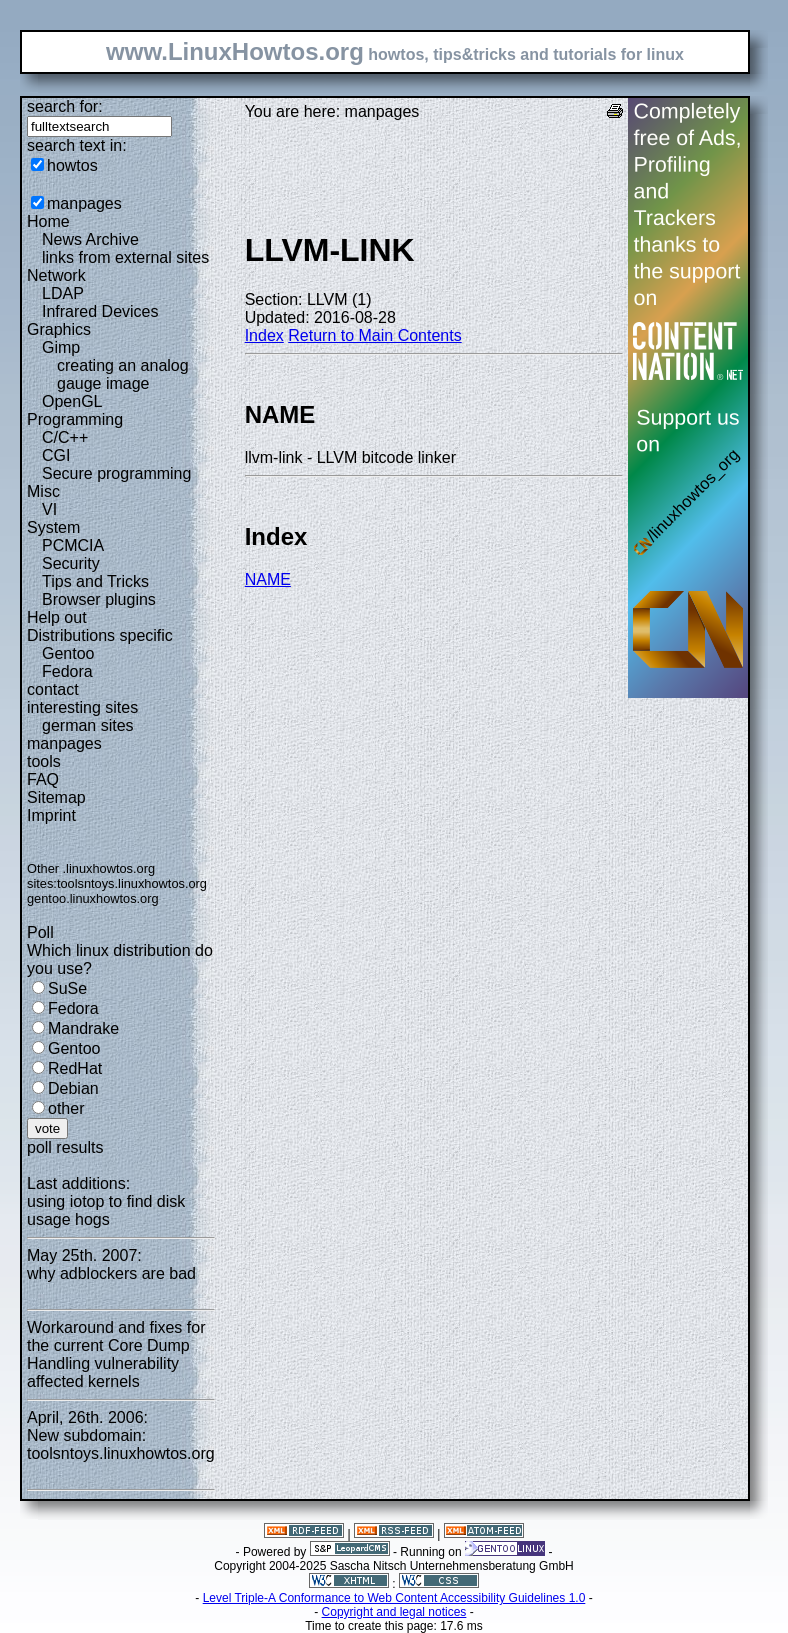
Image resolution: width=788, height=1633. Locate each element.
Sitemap (56, 797)
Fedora (67, 671)
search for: (65, 106)
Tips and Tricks (95, 581)
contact (53, 689)
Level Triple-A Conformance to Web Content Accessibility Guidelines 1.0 (394, 1598)
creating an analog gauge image (123, 374)
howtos (72, 165)
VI (49, 509)
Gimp (61, 347)
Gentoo (68, 653)
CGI (56, 455)
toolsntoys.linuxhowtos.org (132, 883)
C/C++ (65, 437)
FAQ (43, 779)
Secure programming (116, 473)
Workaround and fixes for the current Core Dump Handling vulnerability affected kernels (116, 1354)
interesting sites (82, 707)
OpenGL (72, 401)
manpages (84, 203)
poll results (65, 1147)
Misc (43, 491)
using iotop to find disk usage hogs (106, 1210)
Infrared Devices (100, 311)
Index (264, 335)
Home (48, 221)
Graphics (59, 329)
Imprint (51, 815)
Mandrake (83, 1028)
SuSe (67, 988)
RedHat (75, 1068)
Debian (73, 1088)
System (53, 527)
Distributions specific (100, 635)
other (66, 1108)
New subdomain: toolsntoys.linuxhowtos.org (121, 1444)
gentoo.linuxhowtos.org (93, 898)
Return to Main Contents (374, 335)
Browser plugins (99, 599)
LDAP (63, 293)
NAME (268, 579)
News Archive (90, 239)
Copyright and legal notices (394, 1612)
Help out (57, 617)
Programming (75, 419)
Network (56, 275)
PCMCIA (73, 545)
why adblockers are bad (111, 1273)
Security (71, 563)
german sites (88, 725)
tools (44, 761)
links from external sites (125, 257)
